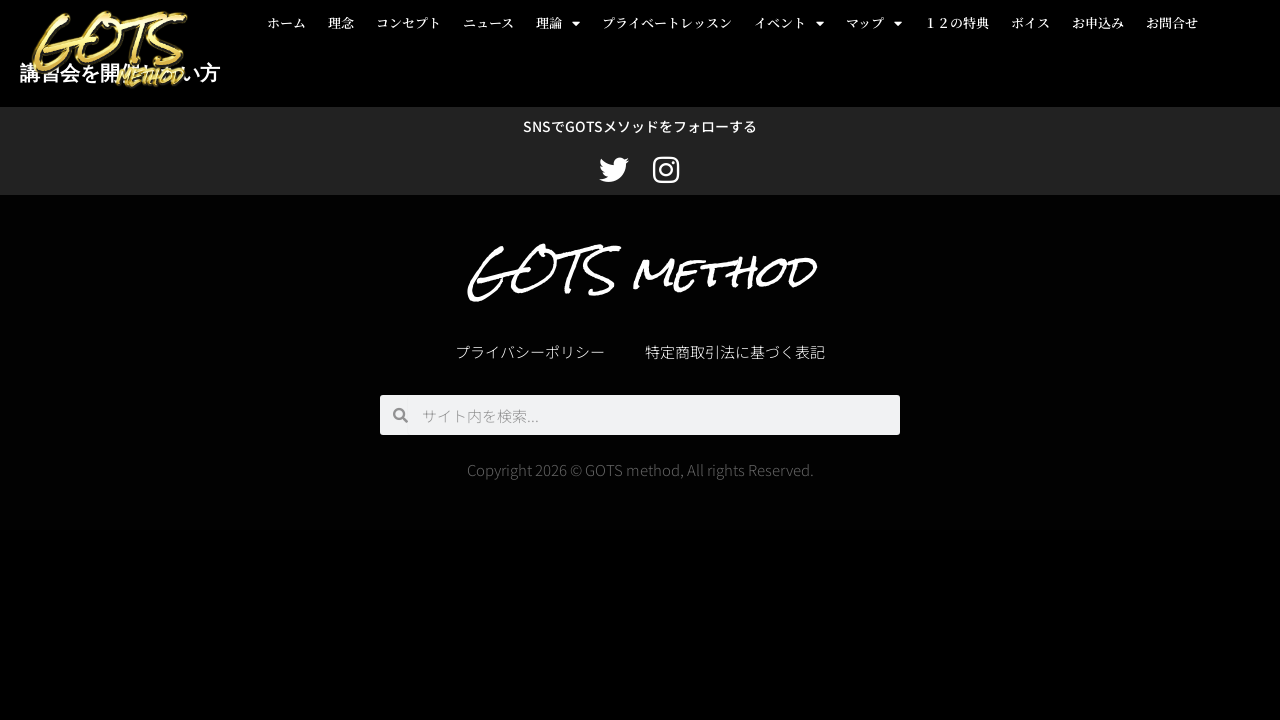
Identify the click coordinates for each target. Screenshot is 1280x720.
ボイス (1030, 22)
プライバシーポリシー (530, 351)
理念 (341, 22)
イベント (789, 23)
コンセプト (408, 22)
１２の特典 (956, 22)
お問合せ (1172, 22)
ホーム (286, 22)
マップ (874, 23)
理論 (558, 23)
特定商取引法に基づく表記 (735, 351)
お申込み (1098, 22)
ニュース (488, 22)
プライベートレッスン (667, 22)
